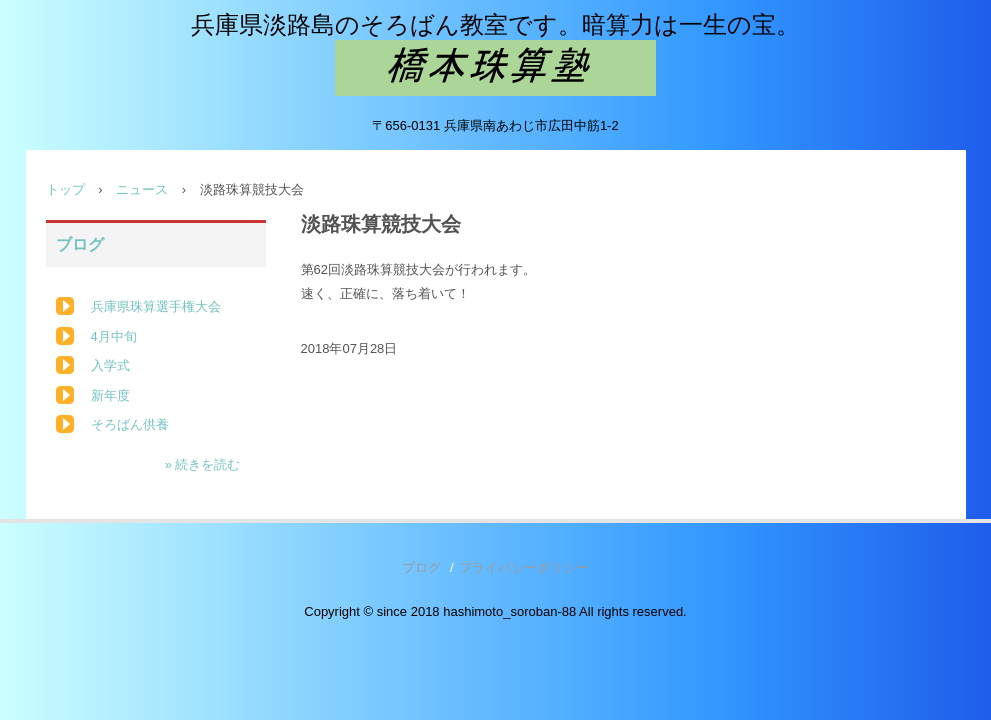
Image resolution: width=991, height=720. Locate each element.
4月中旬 (114, 336)
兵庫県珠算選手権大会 (156, 306)
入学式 (110, 365)
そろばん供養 (130, 424)
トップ (65, 189)
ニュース (142, 189)
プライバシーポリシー (524, 567)
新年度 (110, 395)
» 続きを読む (203, 464)
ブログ (80, 244)
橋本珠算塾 (495, 68)
